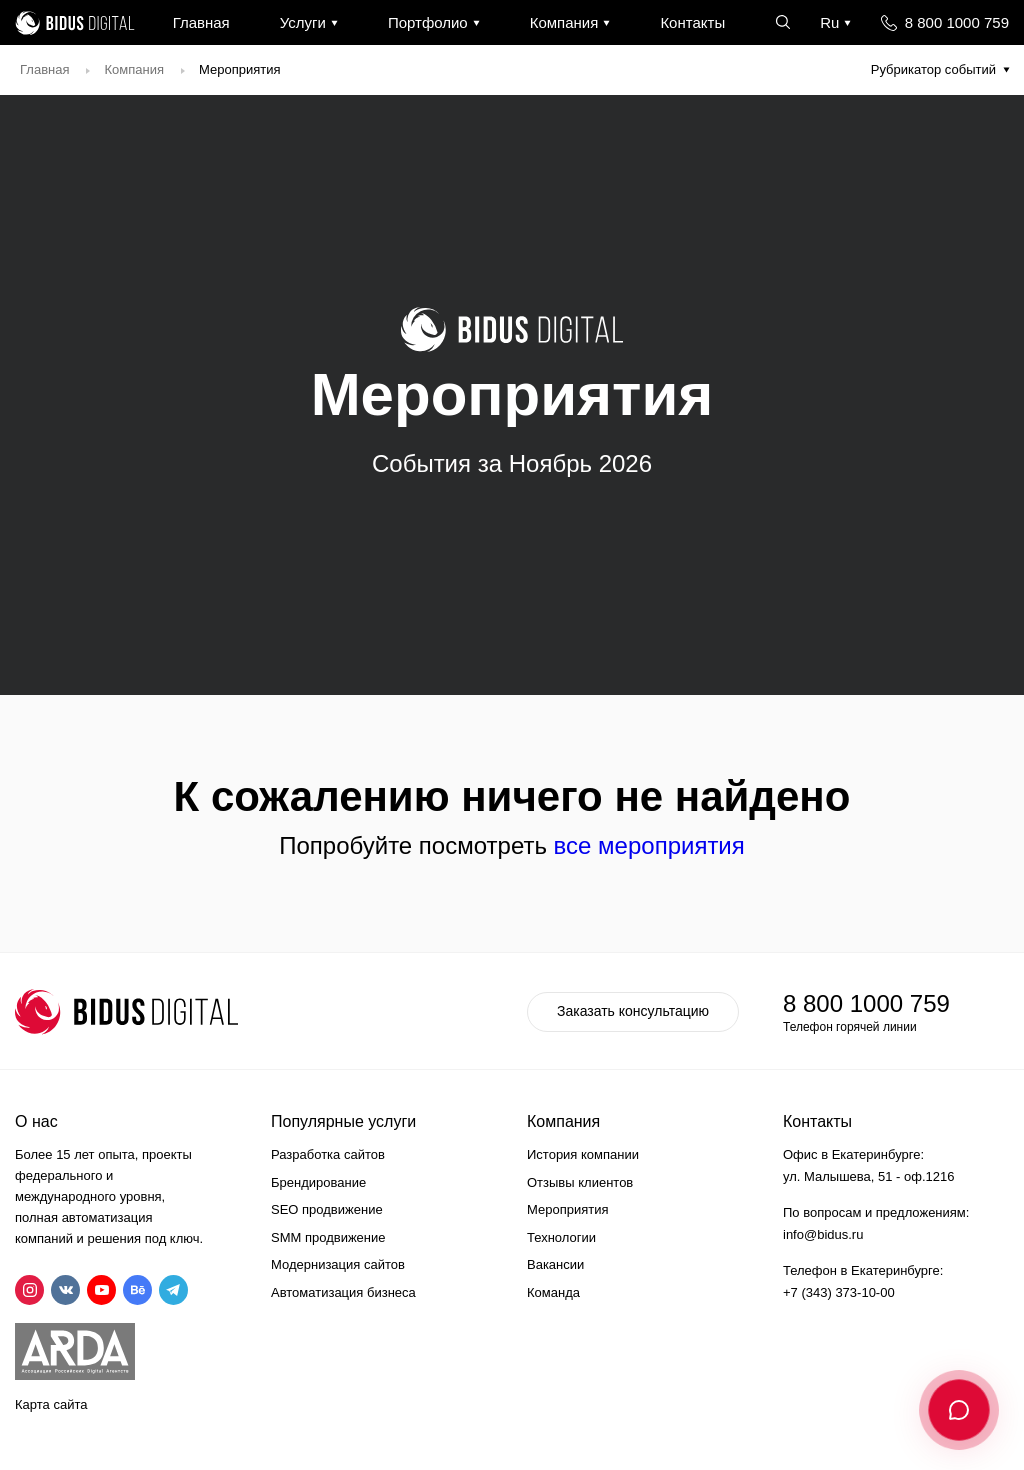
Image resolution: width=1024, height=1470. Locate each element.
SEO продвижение (327, 1209)
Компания (564, 22)
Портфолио (428, 22)
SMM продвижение (328, 1237)
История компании (583, 1154)
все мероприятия (649, 845)
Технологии (561, 1237)
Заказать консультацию (633, 1011)
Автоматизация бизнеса (343, 1292)
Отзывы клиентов (580, 1182)
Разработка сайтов (328, 1154)
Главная (201, 22)
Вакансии (555, 1264)
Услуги (303, 22)
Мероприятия (568, 1209)
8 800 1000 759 (957, 22)
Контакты (692, 22)
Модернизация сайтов (338, 1264)
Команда (553, 1292)
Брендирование (318, 1182)
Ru (829, 22)
